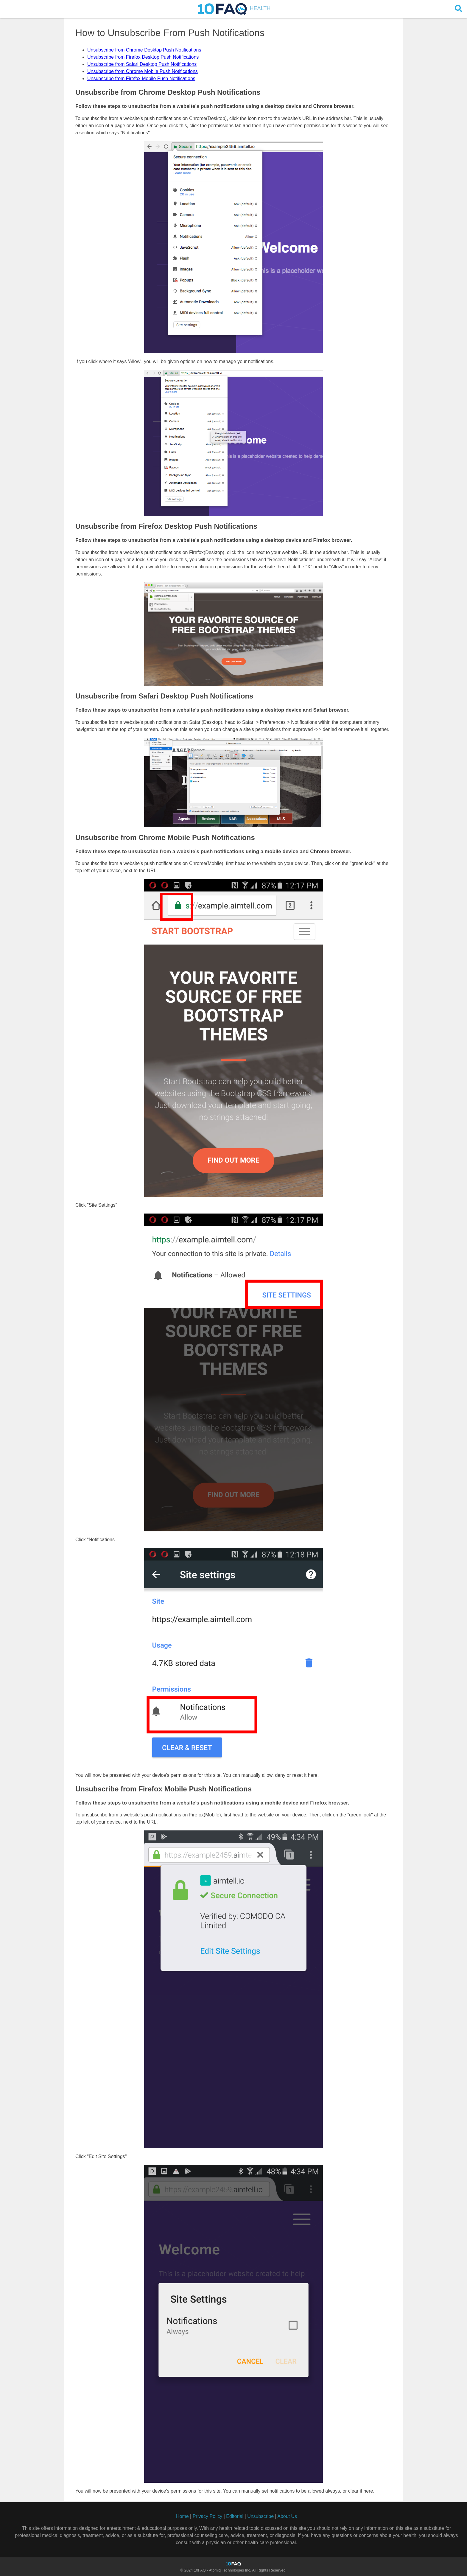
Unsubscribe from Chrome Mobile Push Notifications (142, 71)
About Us (287, 2516)
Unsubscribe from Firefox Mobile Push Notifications (141, 78)
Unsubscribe (260, 2516)
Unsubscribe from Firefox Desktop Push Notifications (143, 57)
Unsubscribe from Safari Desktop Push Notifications (142, 64)
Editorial (234, 2516)
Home (182, 2516)
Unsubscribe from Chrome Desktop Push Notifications (144, 49)
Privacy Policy (207, 2516)
